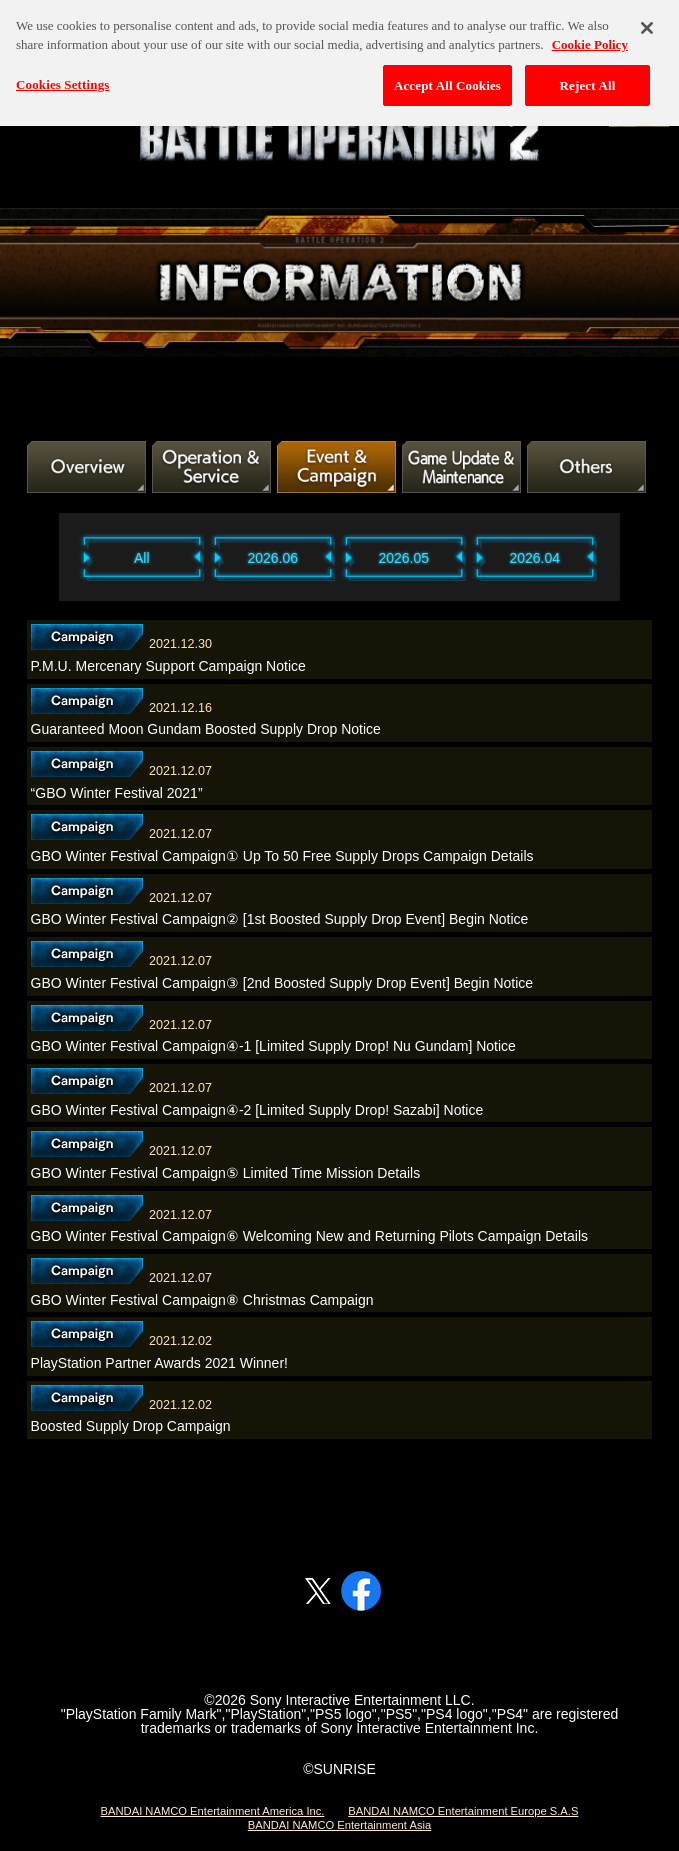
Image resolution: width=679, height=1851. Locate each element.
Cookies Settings (62, 76)
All (142, 558)
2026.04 (534, 558)
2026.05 (403, 558)
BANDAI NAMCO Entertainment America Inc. (213, 1811)
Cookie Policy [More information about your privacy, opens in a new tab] (590, 37)
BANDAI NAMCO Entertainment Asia (339, 1825)
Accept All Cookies (447, 77)
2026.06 (272, 558)
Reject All (588, 77)
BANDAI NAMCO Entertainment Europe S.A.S (463, 1811)
